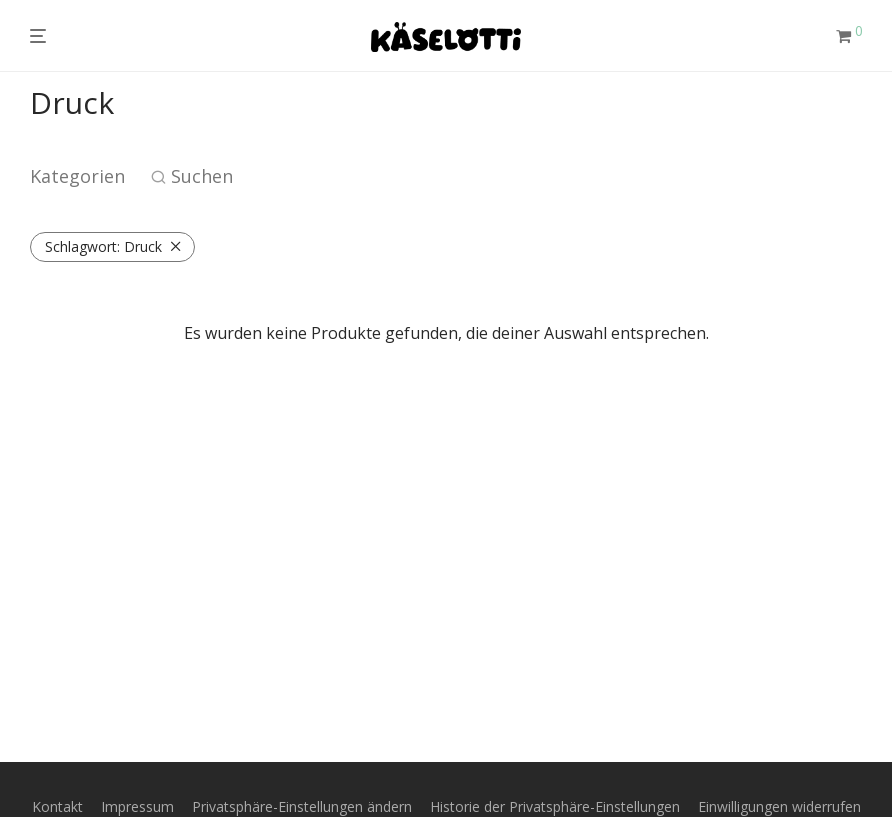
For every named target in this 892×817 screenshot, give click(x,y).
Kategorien (77, 176)
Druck (103, 246)
